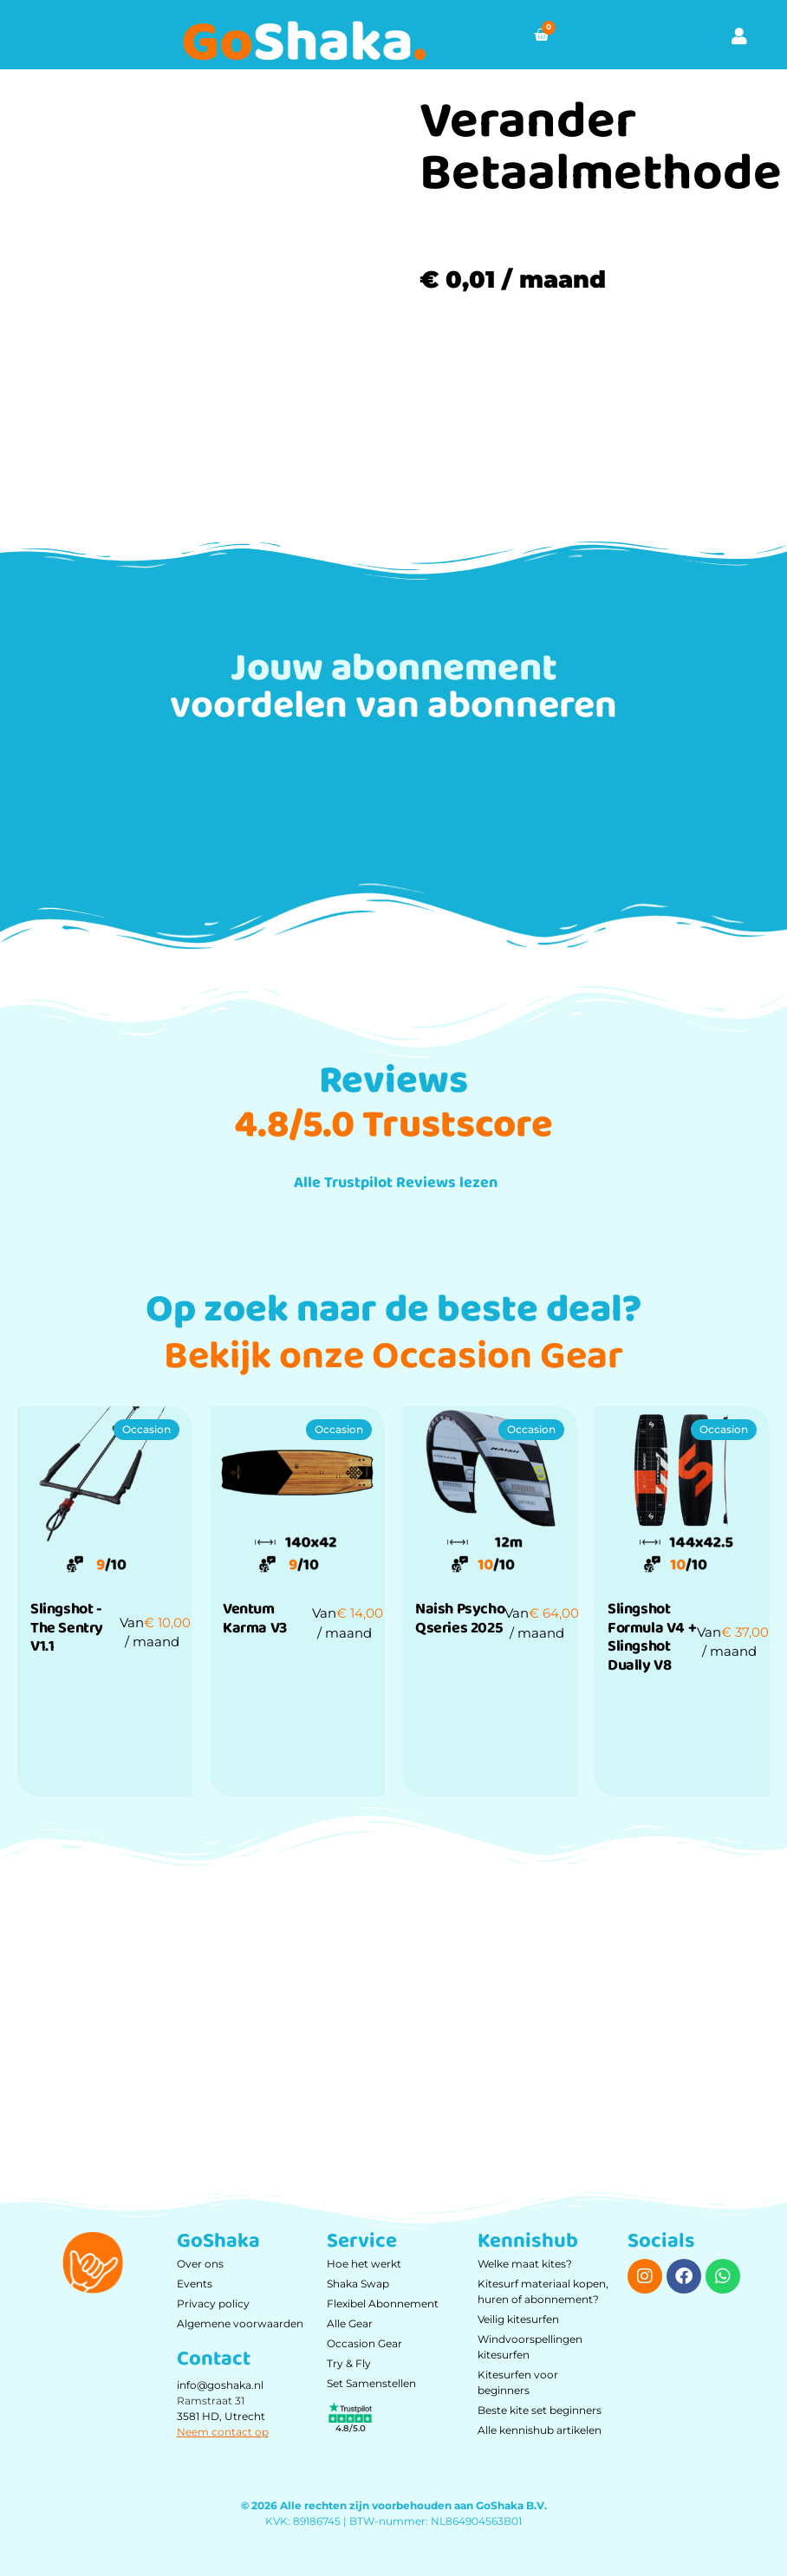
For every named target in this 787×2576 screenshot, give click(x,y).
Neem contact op (223, 2431)
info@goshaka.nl (220, 2384)
